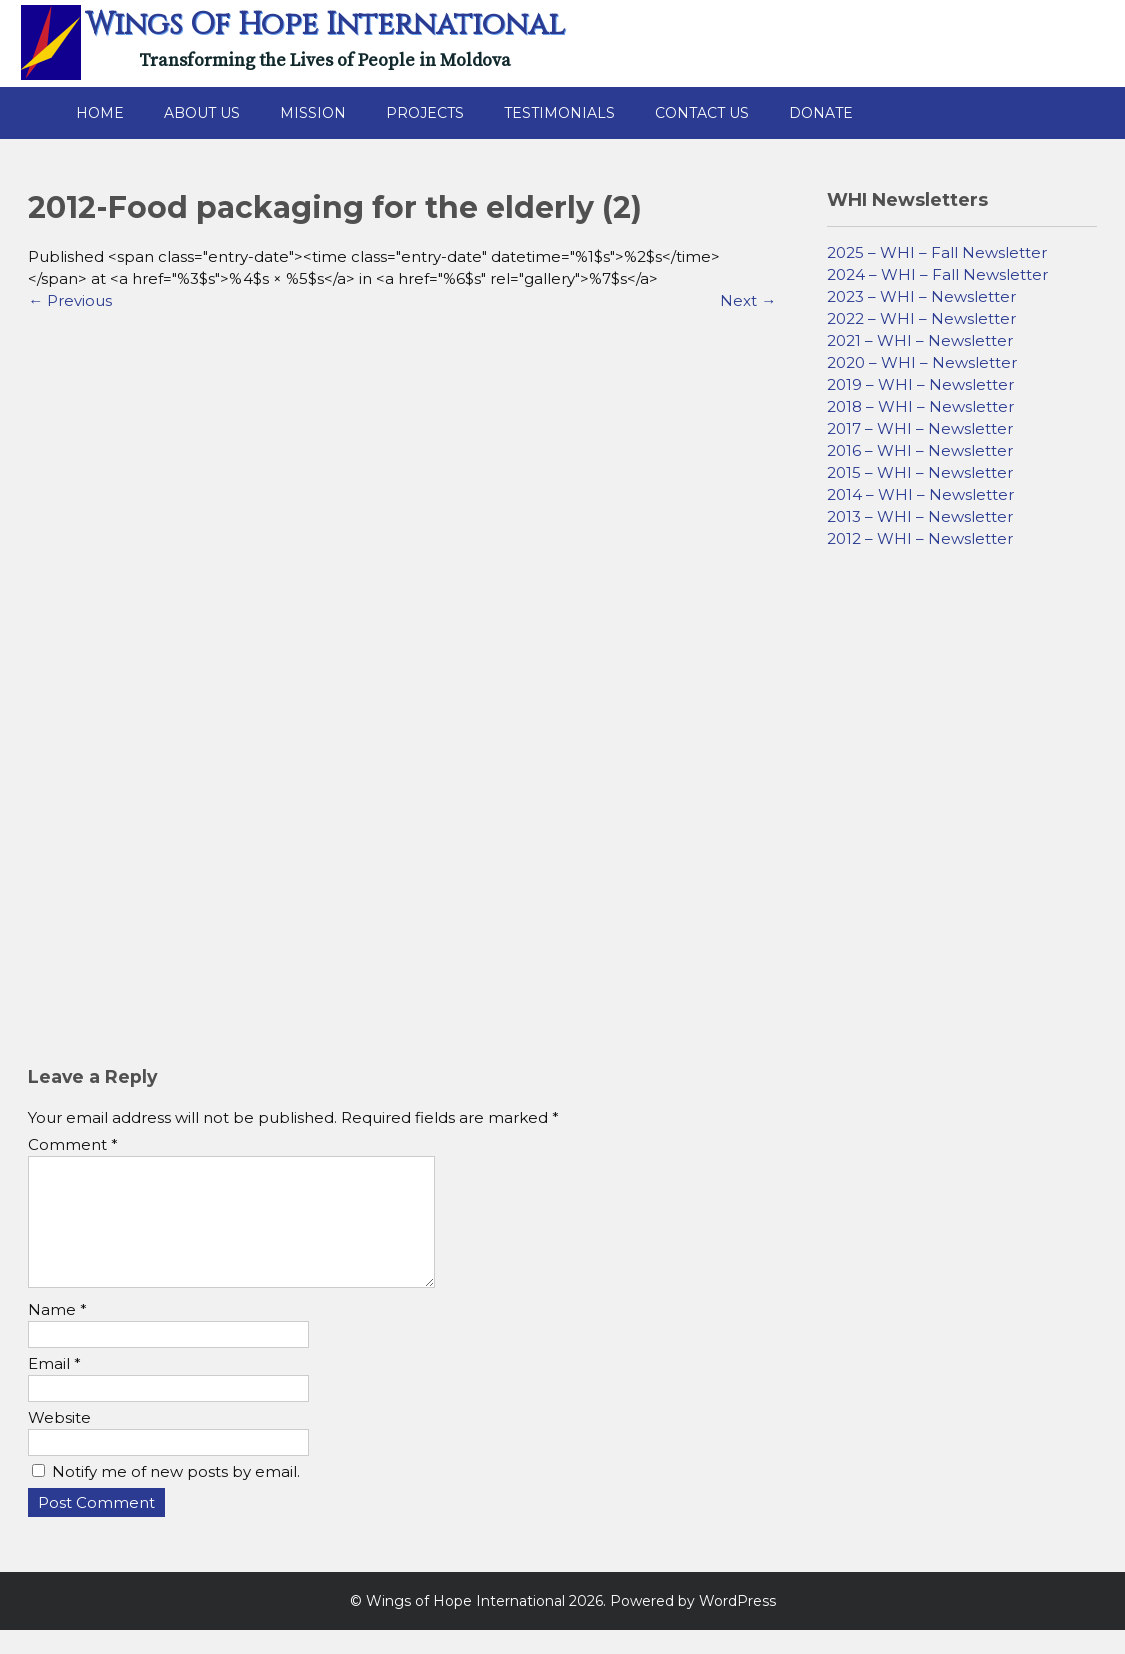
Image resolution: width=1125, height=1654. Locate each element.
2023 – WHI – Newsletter (921, 296)
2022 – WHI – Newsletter (921, 318)
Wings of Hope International (325, 25)
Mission (313, 113)
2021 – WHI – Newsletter (920, 340)
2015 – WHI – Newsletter (920, 472)
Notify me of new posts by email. (176, 1495)
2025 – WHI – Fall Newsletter (937, 252)
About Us (202, 113)
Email (54, 1387)
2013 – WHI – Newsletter (920, 516)
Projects (425, 113)
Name (57, 1333)
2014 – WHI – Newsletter (920, 494)
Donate (821, 113)
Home (100, 113)
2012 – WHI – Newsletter (920, 538)
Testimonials (559, 113)
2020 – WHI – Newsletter (922, 362)
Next (748, 300)
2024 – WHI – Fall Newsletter (937, 274)
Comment (73, 1144)
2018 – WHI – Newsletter (920, 406)
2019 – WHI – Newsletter (920, 384)
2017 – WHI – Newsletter (920, 428)
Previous (70, 300)
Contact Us (702, 113)
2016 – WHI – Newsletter (920, 450)
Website (59, 1441)
